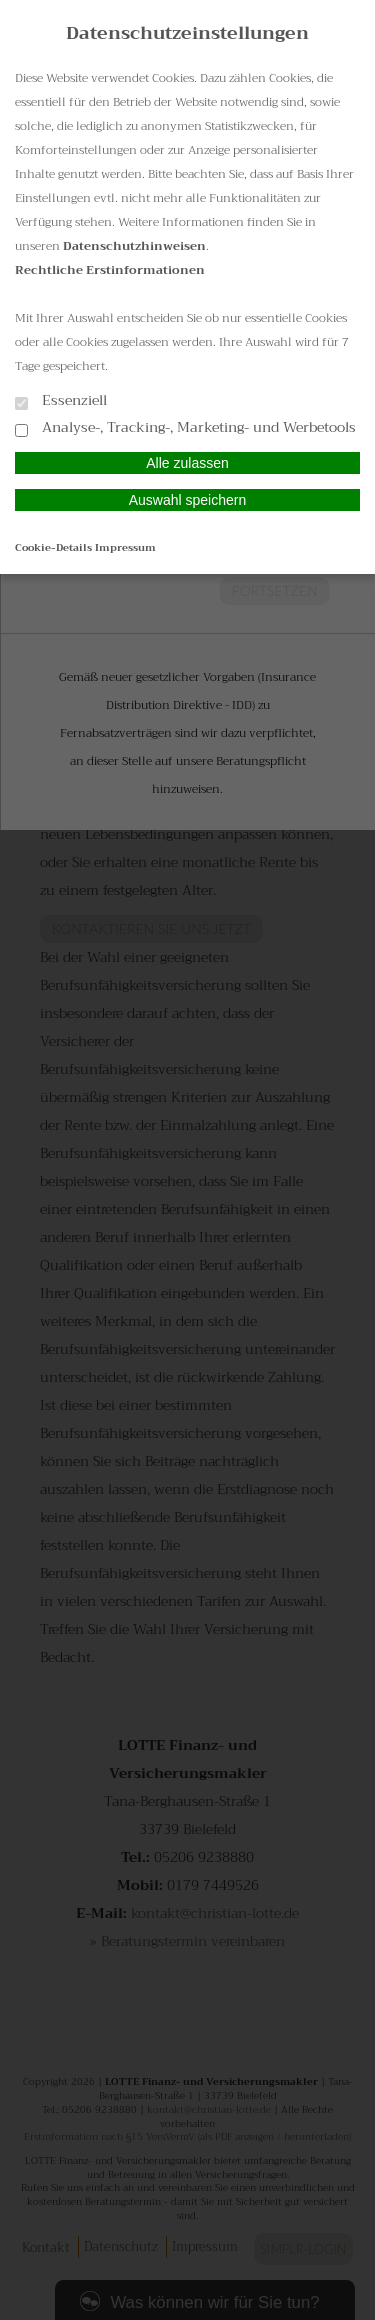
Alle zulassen (187, 463)
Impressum (125, 547)
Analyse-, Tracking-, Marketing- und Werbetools (185, 428)
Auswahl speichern (188, 500)
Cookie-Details (53, 547)
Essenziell (61, 401)
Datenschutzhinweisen (134, 246)
